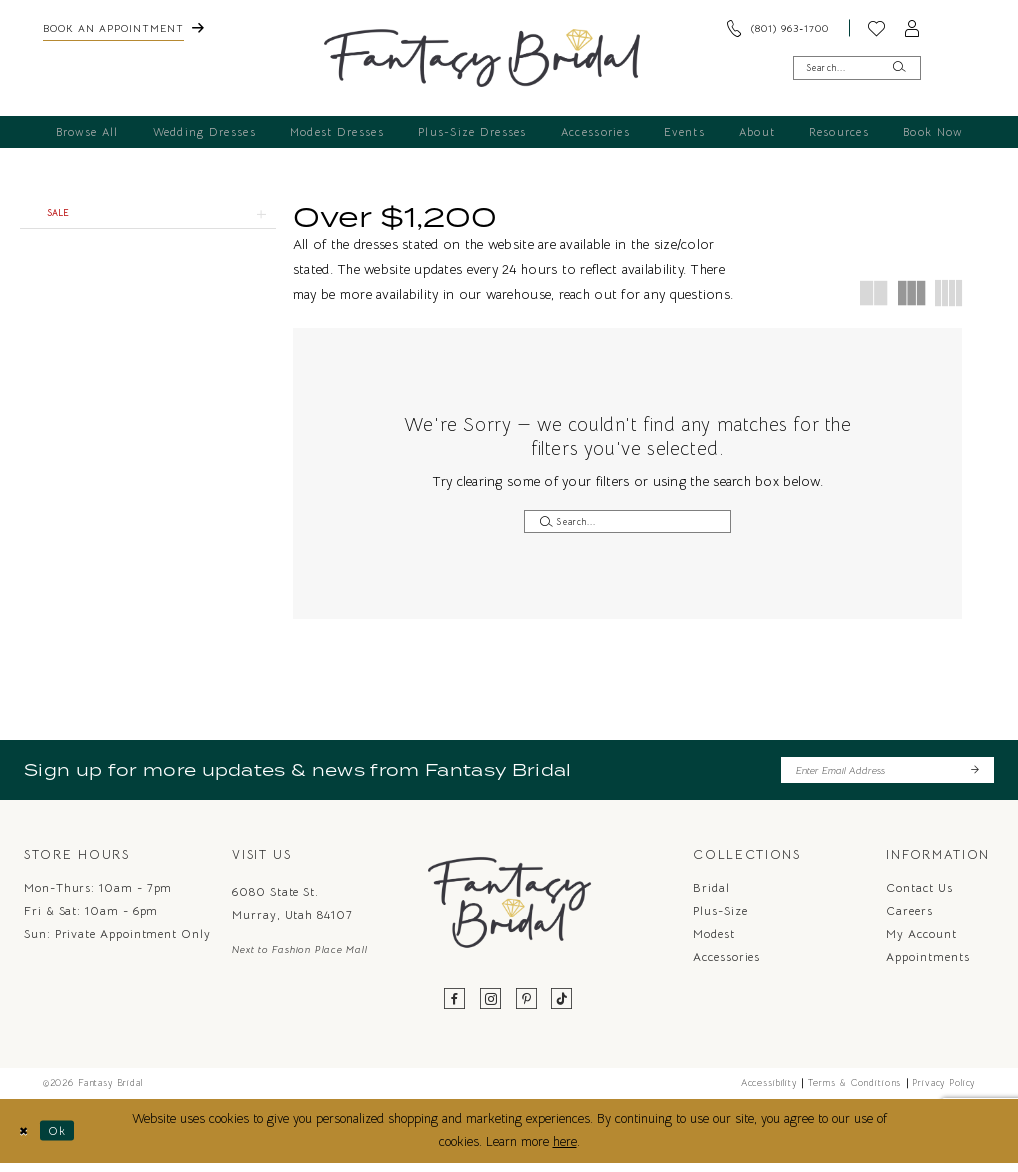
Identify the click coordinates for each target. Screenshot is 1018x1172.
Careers (909, 918)
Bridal (711, 895)
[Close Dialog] (25, 1139)
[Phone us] (778, 28)
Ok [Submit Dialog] (65, 1139)
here (565, 1150)
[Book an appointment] (123, 28)
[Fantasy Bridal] (482, 58)
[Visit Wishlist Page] (877, 28)
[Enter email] (887, 776)
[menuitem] (123, 28)
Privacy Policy (943, 1091)
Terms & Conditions (854, 1091)
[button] (913, 28)
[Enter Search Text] (857, 67)
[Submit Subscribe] (973, 776)
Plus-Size (720, 918)
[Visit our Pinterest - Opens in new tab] (527, 1007)
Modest (714, 941)
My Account (921, 941)
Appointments (927, 965)
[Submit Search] (899, 67)
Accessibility (769, 1091)
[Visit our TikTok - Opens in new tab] (562, 1007)
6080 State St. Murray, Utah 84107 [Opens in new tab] (292, 912)
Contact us (919, 895)
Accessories (726, 965)
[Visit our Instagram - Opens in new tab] (491, 1007)
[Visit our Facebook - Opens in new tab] (456, 1007)
